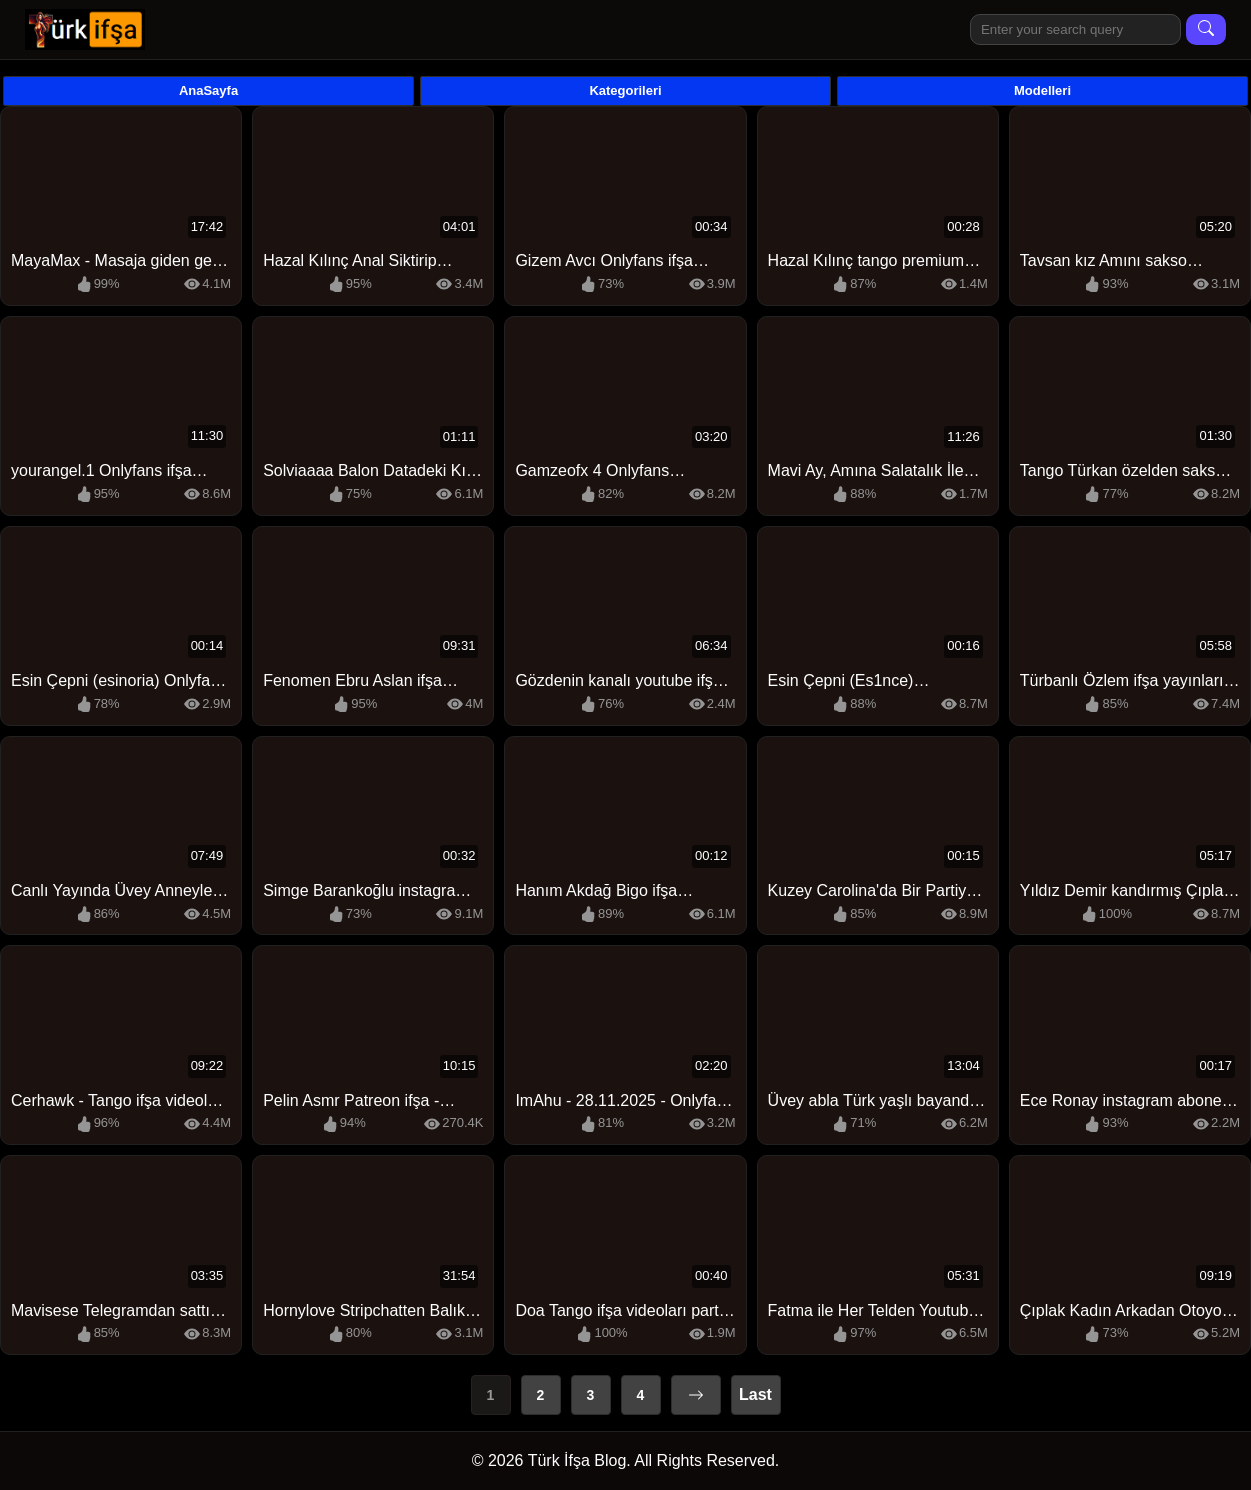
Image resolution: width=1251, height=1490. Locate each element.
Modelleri (1042, 90)
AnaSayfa (208, 90)
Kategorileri (625, 90)
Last (755, 1394)
